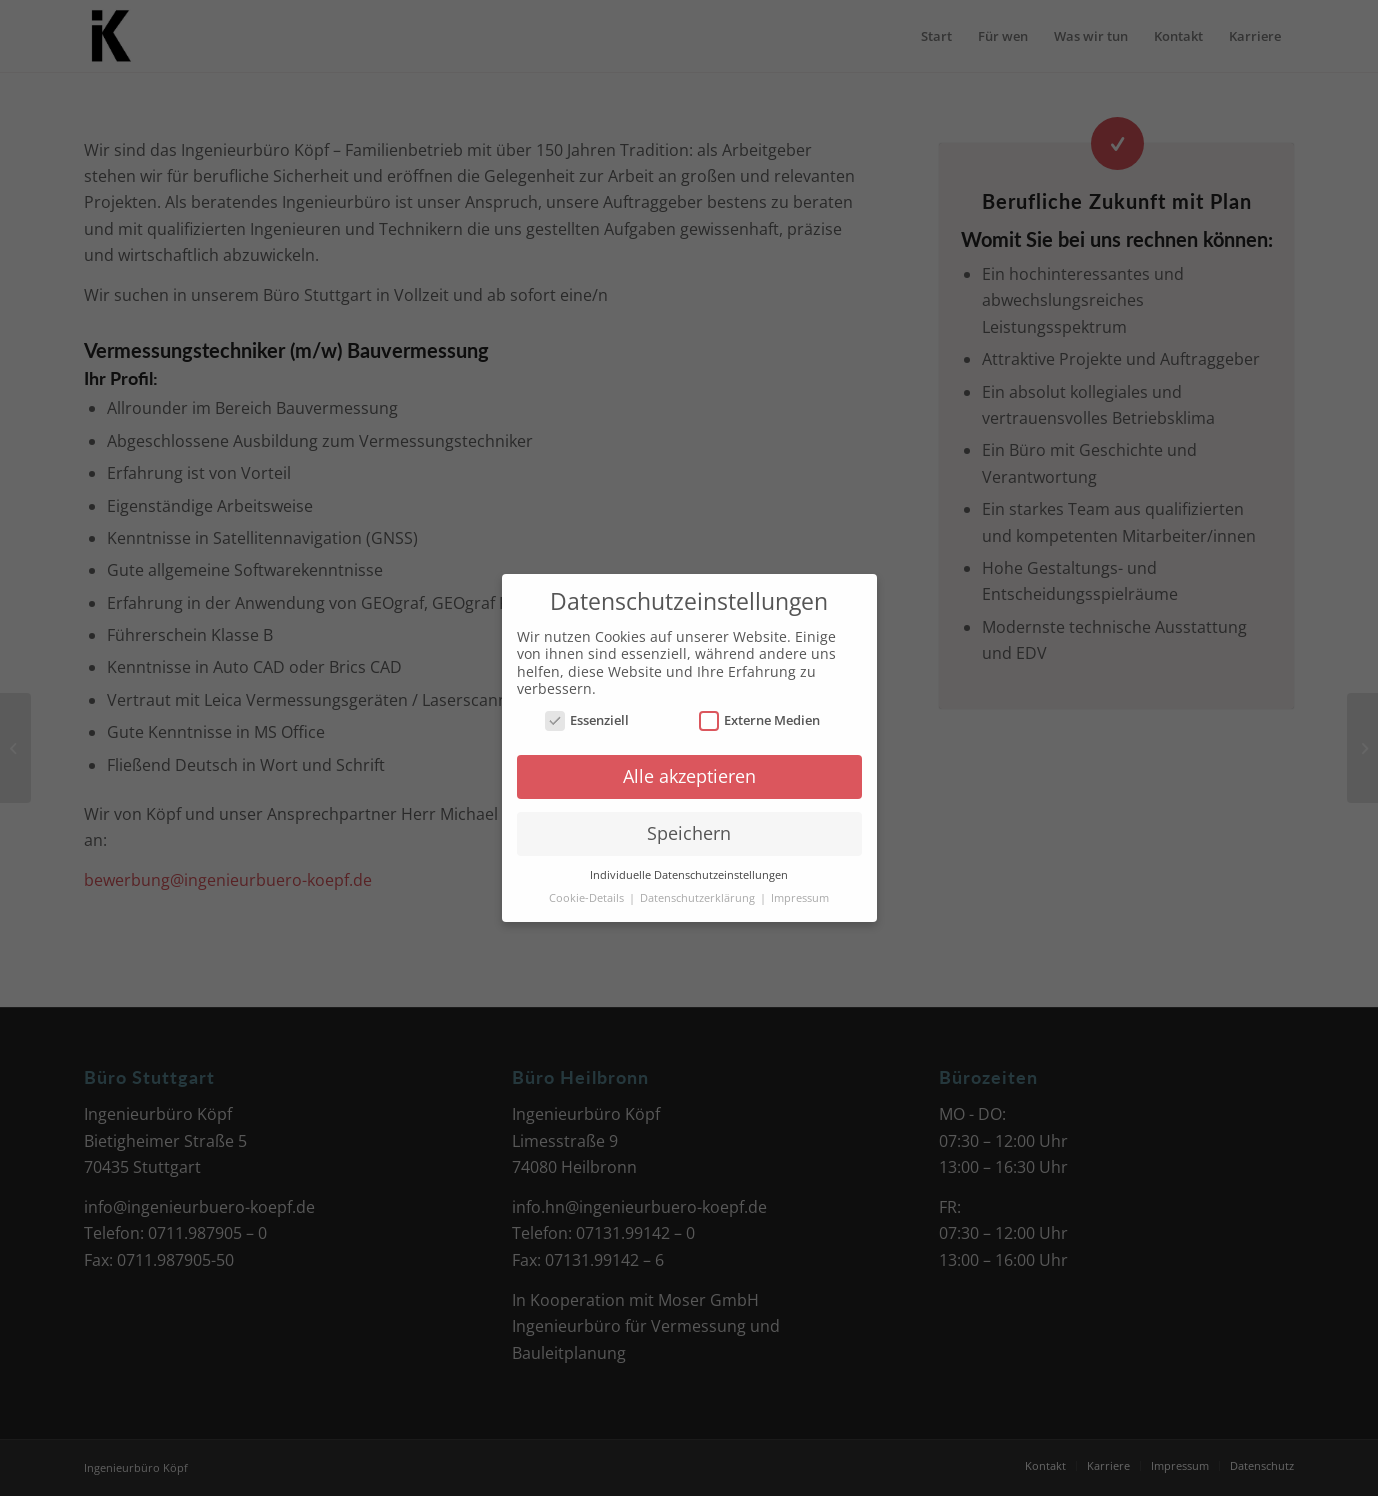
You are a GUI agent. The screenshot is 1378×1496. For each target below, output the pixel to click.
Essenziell (587, 720)
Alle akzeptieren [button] (689, 776)
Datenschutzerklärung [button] (699, 898)
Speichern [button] (689, 833)
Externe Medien (760, 720)
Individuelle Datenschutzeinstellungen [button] (689, 875)
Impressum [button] (800, 898)
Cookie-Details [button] (588, 898)
